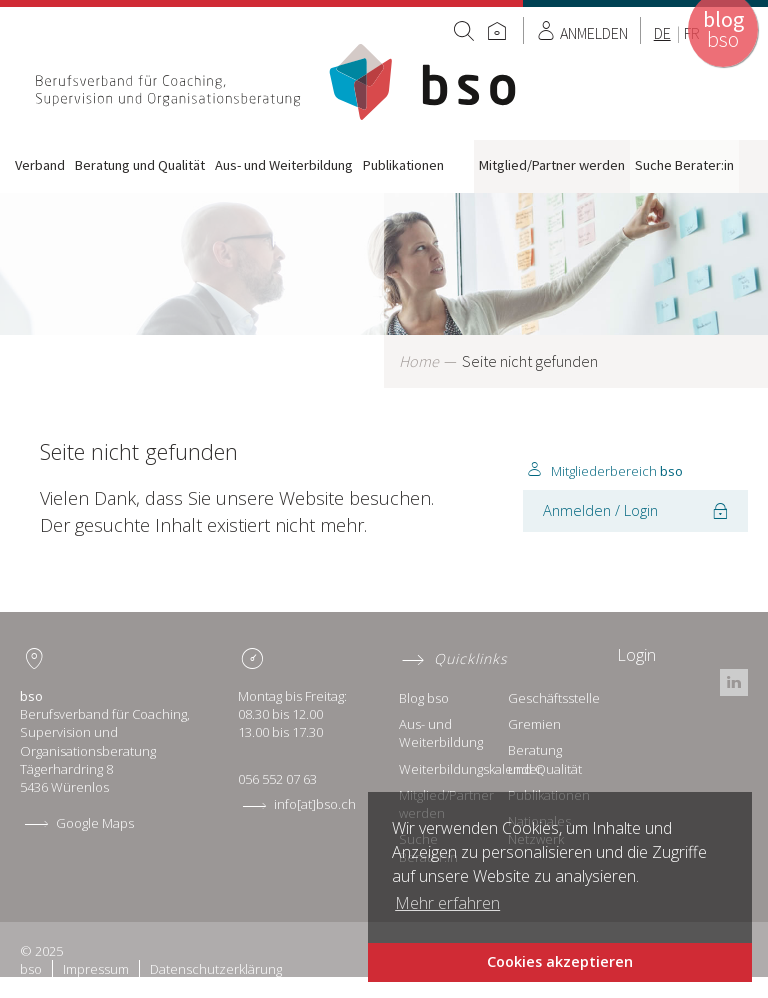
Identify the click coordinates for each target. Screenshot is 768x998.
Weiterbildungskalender (470, 769)
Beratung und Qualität (140, 165)
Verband (40, 165)
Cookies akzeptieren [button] (560, 961)
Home (278, 82)
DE (662, 33)
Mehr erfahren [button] (447, 903)
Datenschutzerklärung (216, 969)
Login (636, 655)
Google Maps (95, 823)
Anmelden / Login (600, 510)
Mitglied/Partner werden (552, 165)
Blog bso (424, 698)
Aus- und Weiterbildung (284, 165)
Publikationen (403, 165)
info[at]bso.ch (315, 804)
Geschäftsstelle (554, 698)
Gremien (534, 724)
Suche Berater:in (684, 165)
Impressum (96, 969)
